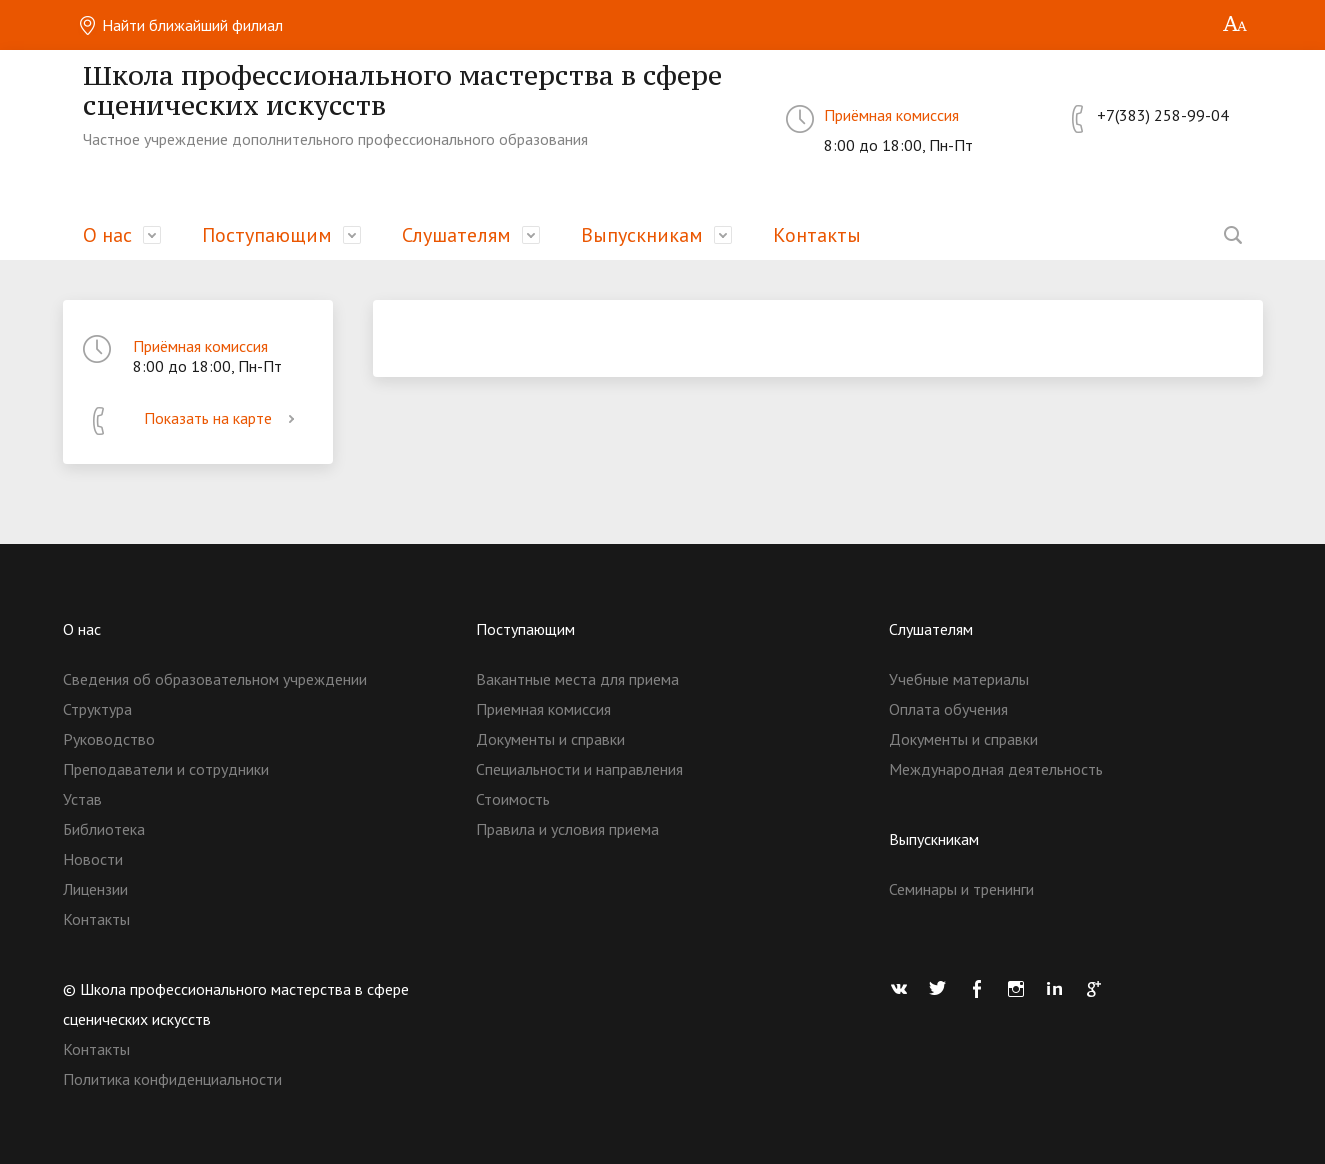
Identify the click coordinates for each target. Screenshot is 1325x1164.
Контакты (817, 235)
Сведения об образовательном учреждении (215, 679)
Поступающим (267, 235)
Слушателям (456, 235)
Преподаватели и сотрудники (166, 769)
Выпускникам (642, 235)
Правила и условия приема (567, 829)
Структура (97, 709)
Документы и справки (550, 739)
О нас (107, 235)
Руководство (109, 739)
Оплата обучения (948, 709)
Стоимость (513, 799)
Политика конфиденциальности (172, 1079)
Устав (82, 799)
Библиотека (104, 829)
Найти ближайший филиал (180, 25)
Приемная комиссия (543, 709)
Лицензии (95, 889)
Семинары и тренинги (961, 889)
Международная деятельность (996, 769)
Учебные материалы (959, 679)
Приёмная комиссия (891, 115)
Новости (93, 859)
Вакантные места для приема (577, 679)
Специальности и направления (579, 769)
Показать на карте (223, 418)
